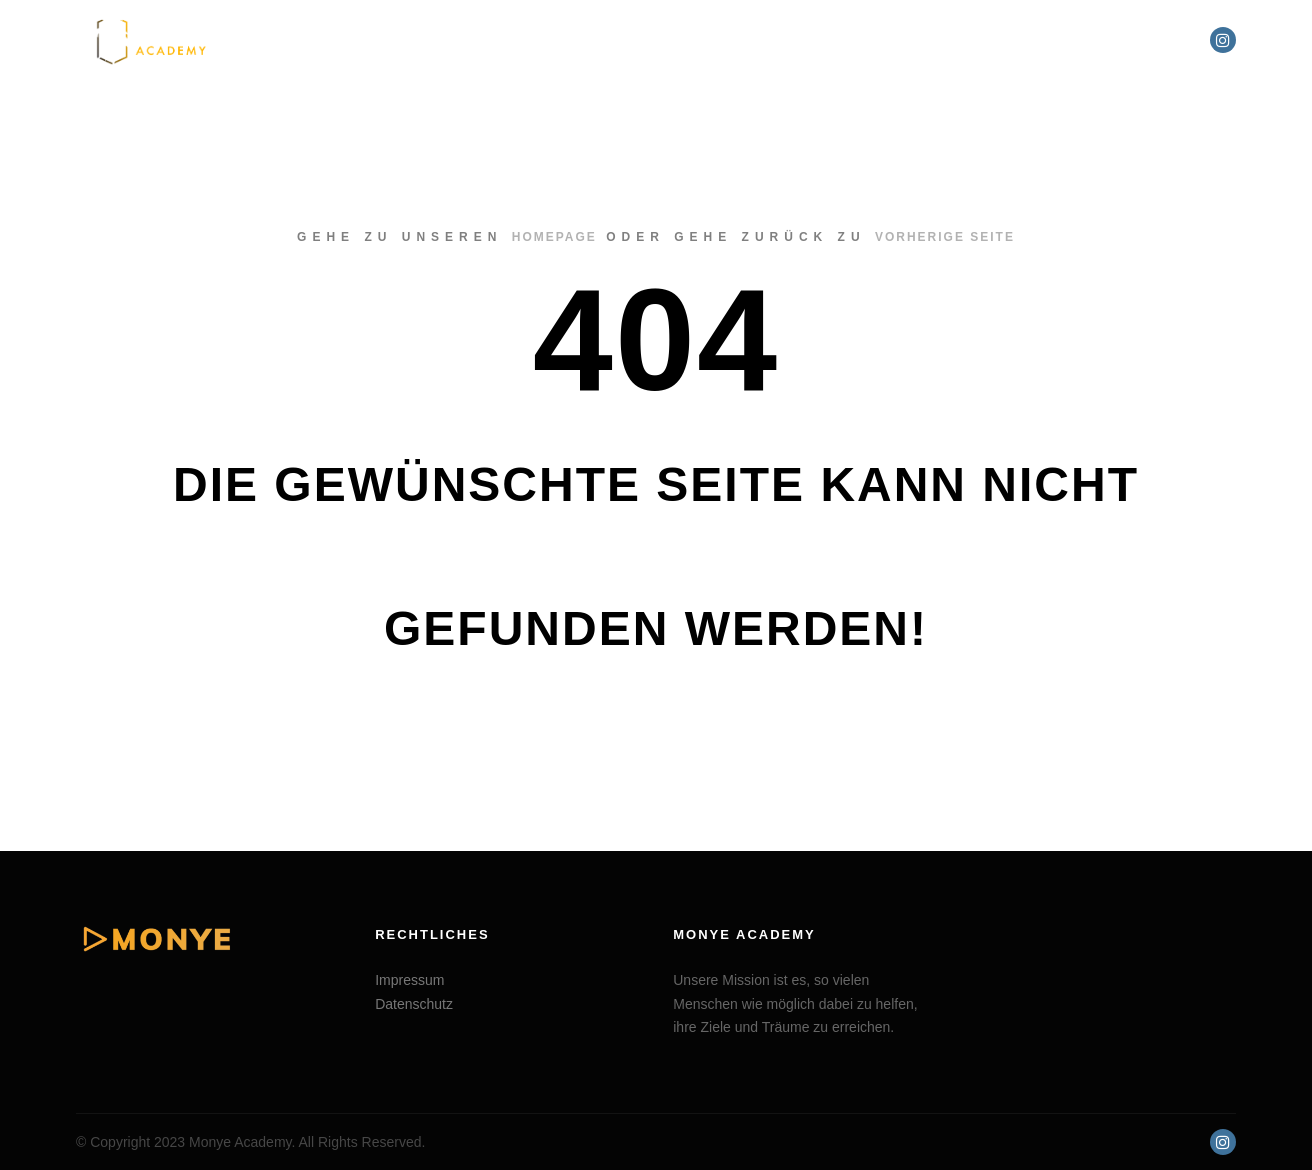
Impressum (409, 980)
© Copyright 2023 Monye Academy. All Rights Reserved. (250, 1142)
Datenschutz (414, 1004)
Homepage (554, 237)
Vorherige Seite (945, 237)
